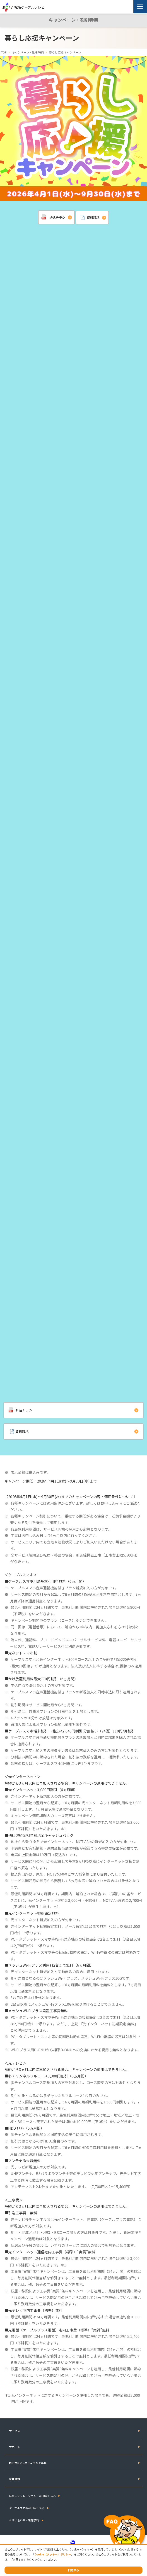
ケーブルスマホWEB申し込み (27, 2508)
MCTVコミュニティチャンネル (27, 2463)
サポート (14, 2447)
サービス (14, 2431)
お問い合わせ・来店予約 (24, 2520)
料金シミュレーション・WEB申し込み (32, 2496)
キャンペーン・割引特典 (28, 52)
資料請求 (89, 217)
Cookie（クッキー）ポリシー (52, 2554)
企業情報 (14, 2479)
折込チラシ (53, 217)
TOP (4, 52)
